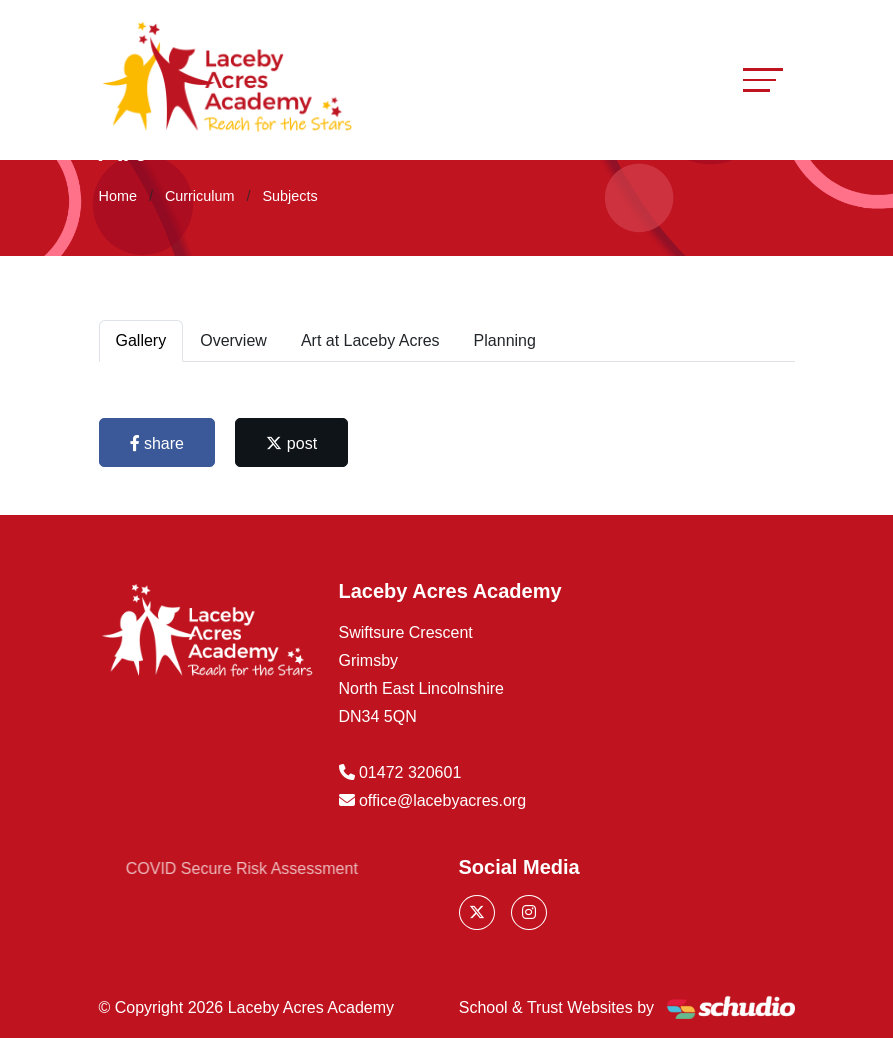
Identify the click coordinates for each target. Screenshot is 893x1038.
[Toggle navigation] (763, 79)
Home (118, 196)
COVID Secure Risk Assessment (263, 868)
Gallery (141, 340)
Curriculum (200, 196)
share (157, 443)
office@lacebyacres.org (442, 800)
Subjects (289, 196)
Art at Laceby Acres (370, 340)
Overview (233, 340)
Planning (505, 340)
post (291, 443)
